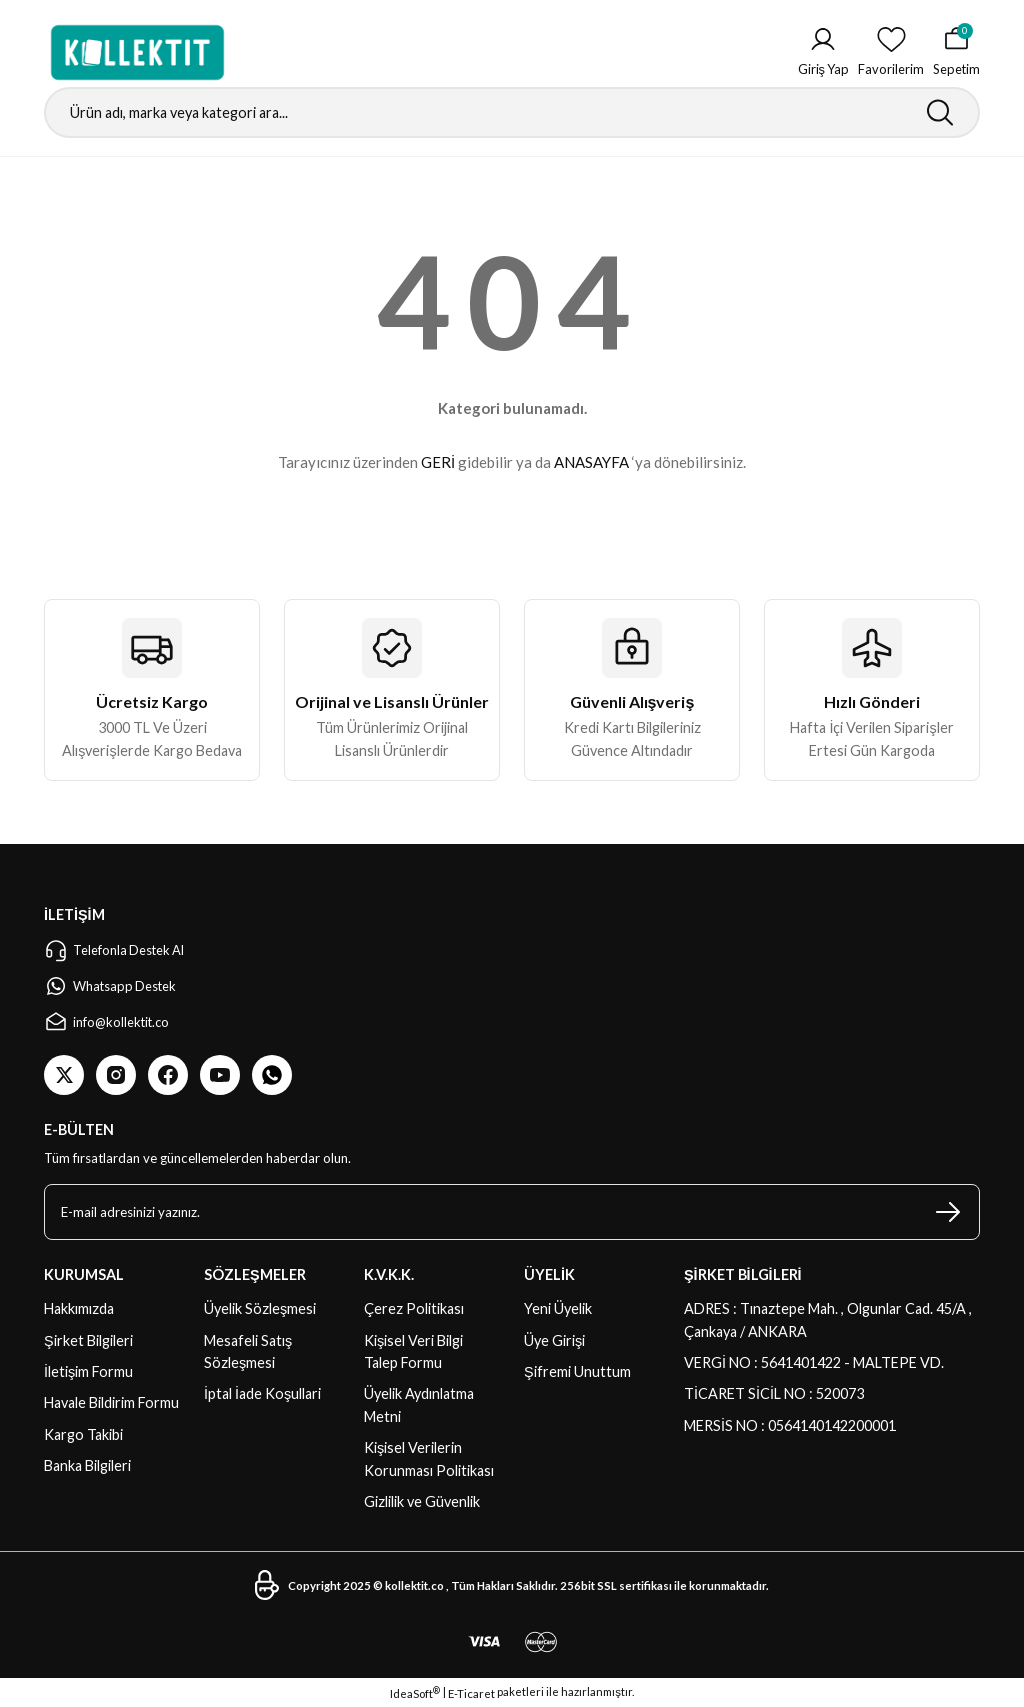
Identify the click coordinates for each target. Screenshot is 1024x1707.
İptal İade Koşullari (262, 1393)
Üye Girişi (554, 1340)
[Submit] (948, 1212)
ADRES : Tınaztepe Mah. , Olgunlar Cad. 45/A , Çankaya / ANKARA (828, 1319)
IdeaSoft (415, 1693)
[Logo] (137, 52)
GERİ (438, 462)
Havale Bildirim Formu (111, 1402)
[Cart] (955, 52)
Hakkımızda (79, 1308)
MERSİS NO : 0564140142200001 (790, 1425)
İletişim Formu (88, 1371)
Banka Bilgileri (87, 1465)
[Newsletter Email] (512, 1212)
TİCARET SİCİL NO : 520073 (774, 1393)
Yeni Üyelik (558, 1308)
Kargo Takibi (83, 1434)
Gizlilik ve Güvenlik (422, 1501)
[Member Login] (820, 52)
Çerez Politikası (414, 1308)
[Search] (512, 112)
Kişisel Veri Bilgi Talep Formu (413, 1351)
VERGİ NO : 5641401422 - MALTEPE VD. (814, 1362)
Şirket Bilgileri (88, 1340)
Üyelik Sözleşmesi (260, 1308)
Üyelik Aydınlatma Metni (419, 1404)
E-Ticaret (471, 1693)
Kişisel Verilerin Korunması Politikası (429, 1458)
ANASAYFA (591, 462)
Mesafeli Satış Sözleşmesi (248, 1351)
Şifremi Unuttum (577, 1371)
